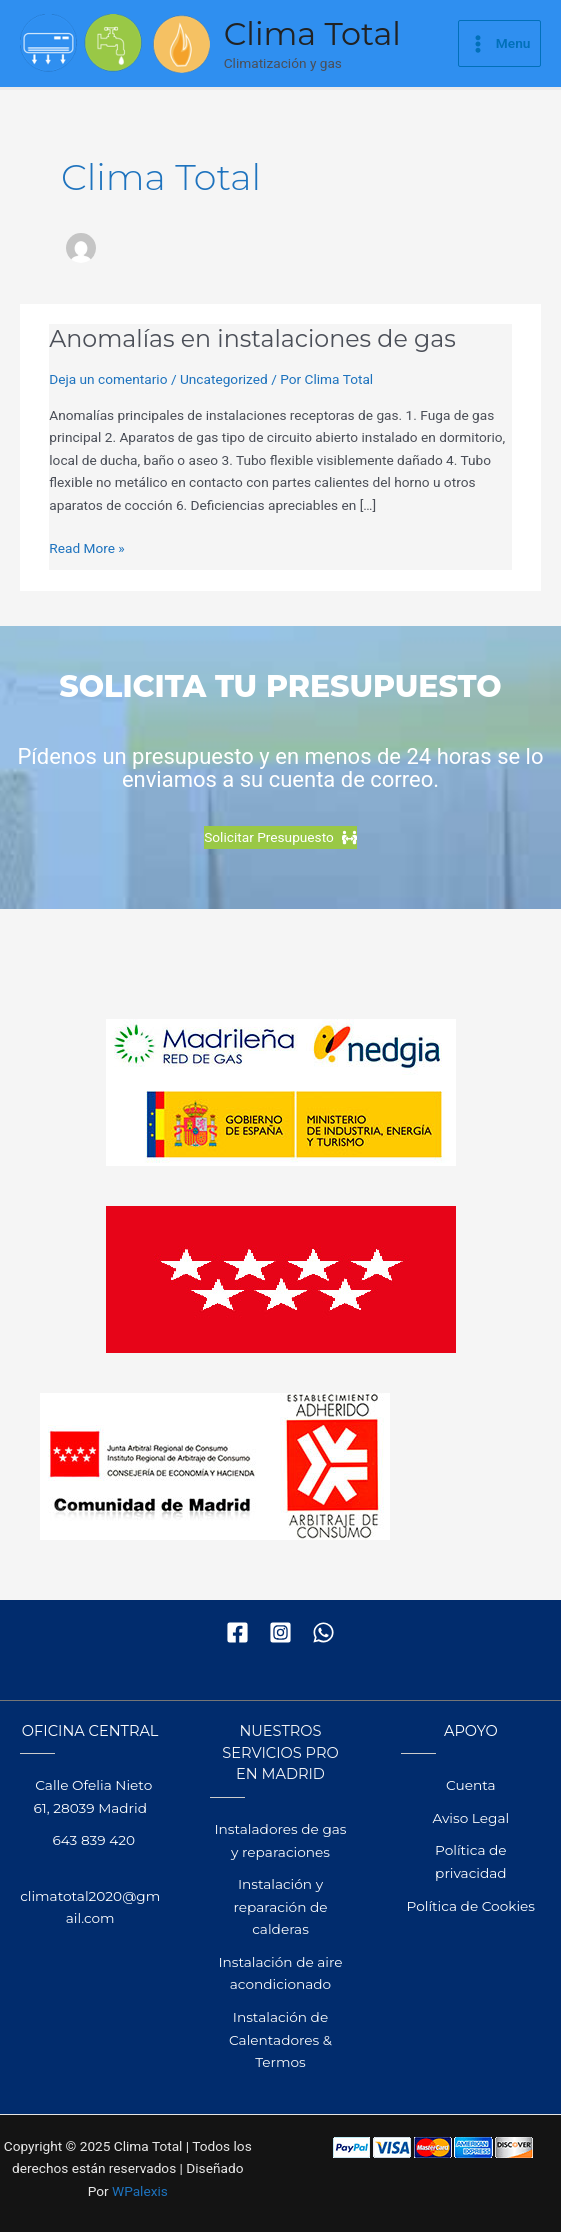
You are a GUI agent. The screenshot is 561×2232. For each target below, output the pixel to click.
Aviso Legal (470, 1818)
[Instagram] (280, 1632)
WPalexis (140, 2191)
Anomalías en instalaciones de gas (252, 338)
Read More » (87, 548)
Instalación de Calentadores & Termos (280, 2039)
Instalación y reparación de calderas (280, 1906)
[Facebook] (237, 1632)
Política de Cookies (471, 1906)
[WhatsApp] (323, 1632)
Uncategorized (224, 379)
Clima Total (312, 33)
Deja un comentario (108, 379)
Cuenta (470, 1785)
